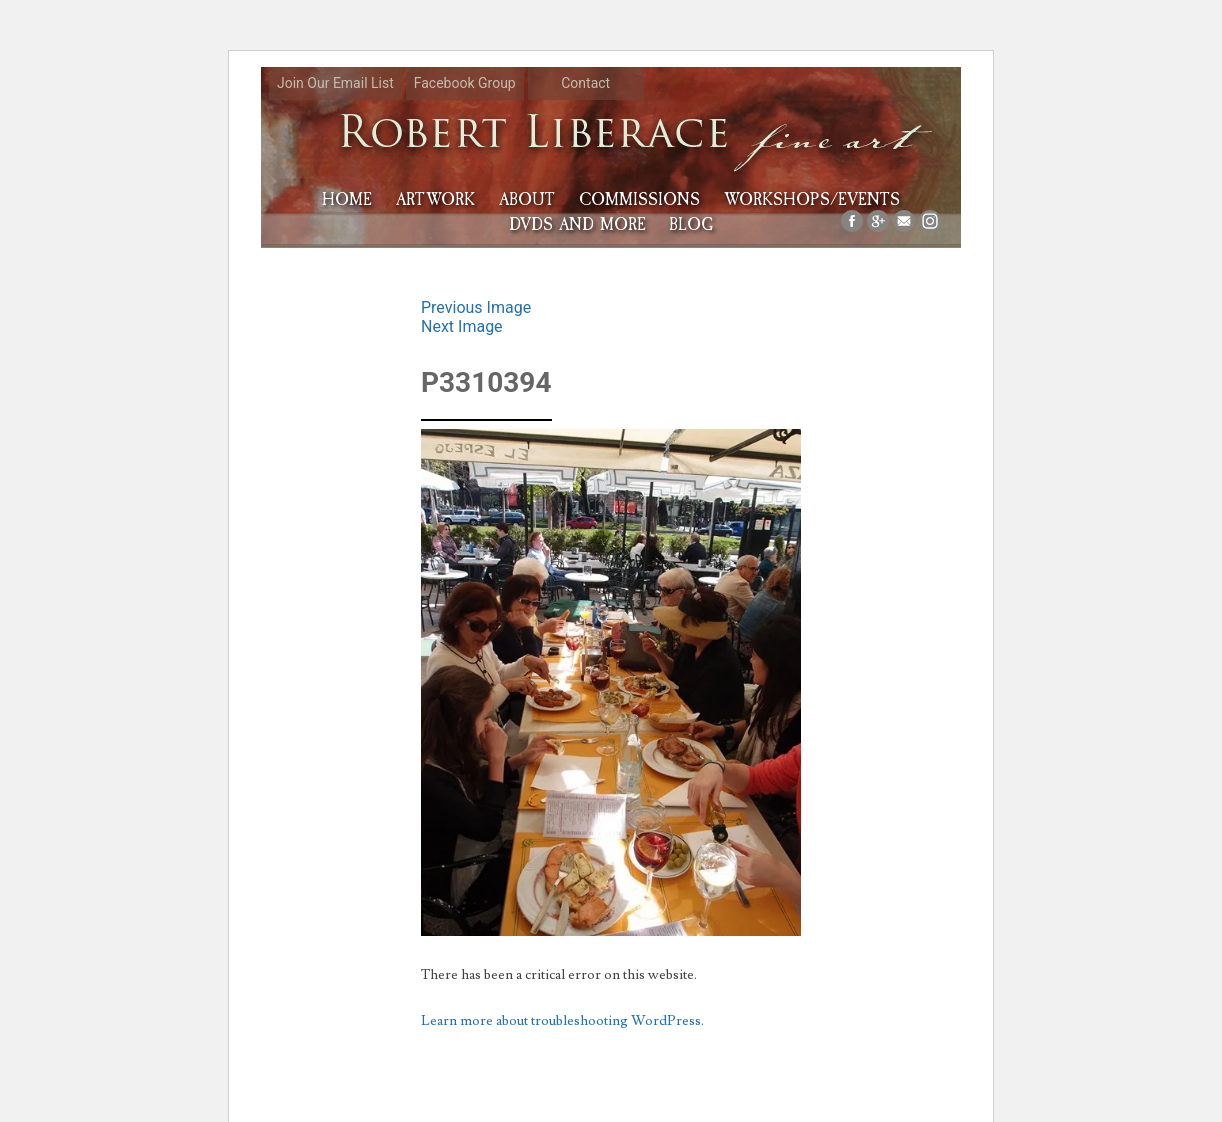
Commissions (639, 199)
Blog (691, 224)
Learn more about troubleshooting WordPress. (562, 1021)
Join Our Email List (335, 83)
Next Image (462, 326)
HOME (347, 199)
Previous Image (476, 307)
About (527, 199)
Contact (585, 83)
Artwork (435, 199)
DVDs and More (577, 224)
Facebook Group (465, 83)
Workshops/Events (812, 199)
